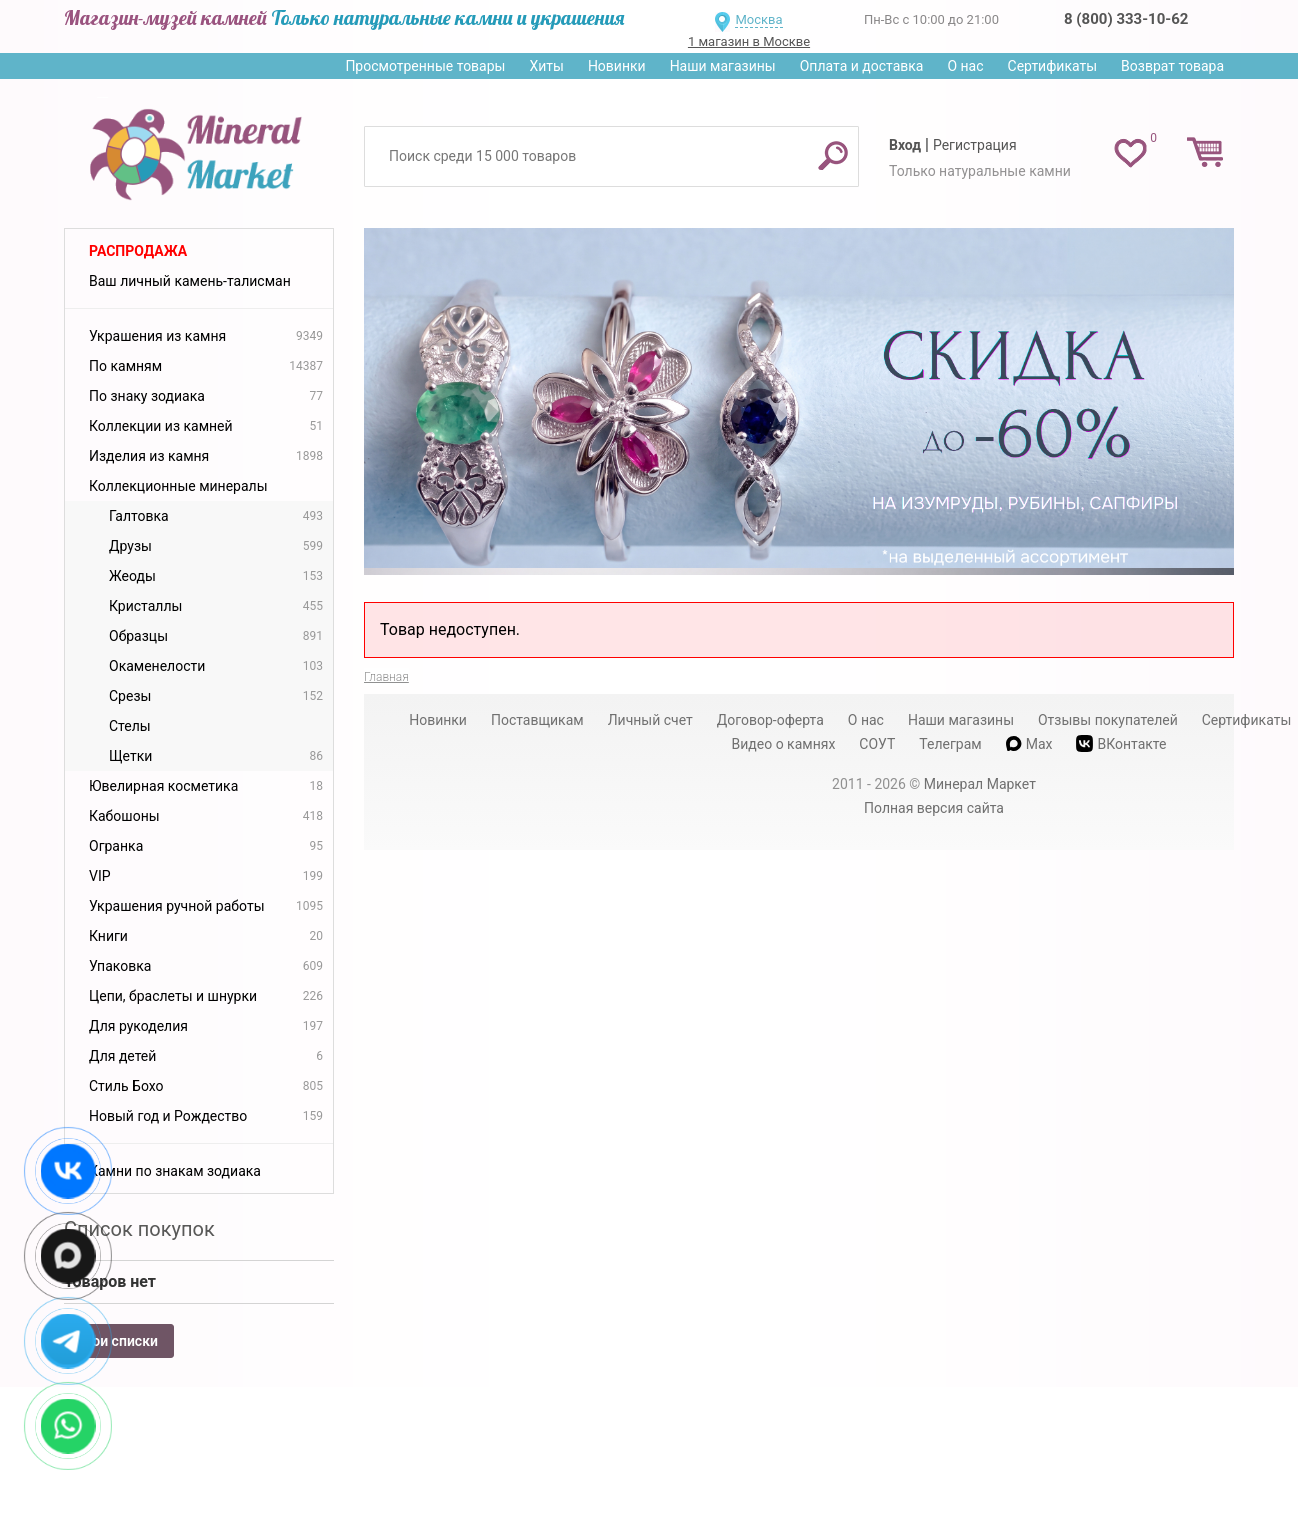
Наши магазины (723, 66)
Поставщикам (537, 720)
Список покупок (139, 1229)
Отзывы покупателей (1108, 720)
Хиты (546, 66)
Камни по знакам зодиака (175, 1171)
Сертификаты (1053, 66)
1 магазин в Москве (749, 41)
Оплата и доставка (862, 66)
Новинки (617, 66)
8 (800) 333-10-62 (1126, 19)
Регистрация (975, 145)
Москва (758, 19)
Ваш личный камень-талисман (190, 281)
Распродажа (138, 251)
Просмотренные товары (425, 66)
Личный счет (650, 720)
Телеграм (950, 744)
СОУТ (877, 744)
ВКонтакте (1121, 743)
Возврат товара (1172, 66)
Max (1029, 744)
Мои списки (119, 1341)
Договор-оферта (770, 720)
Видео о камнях (784, 744)
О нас (965, 66)
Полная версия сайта (934, 808)
